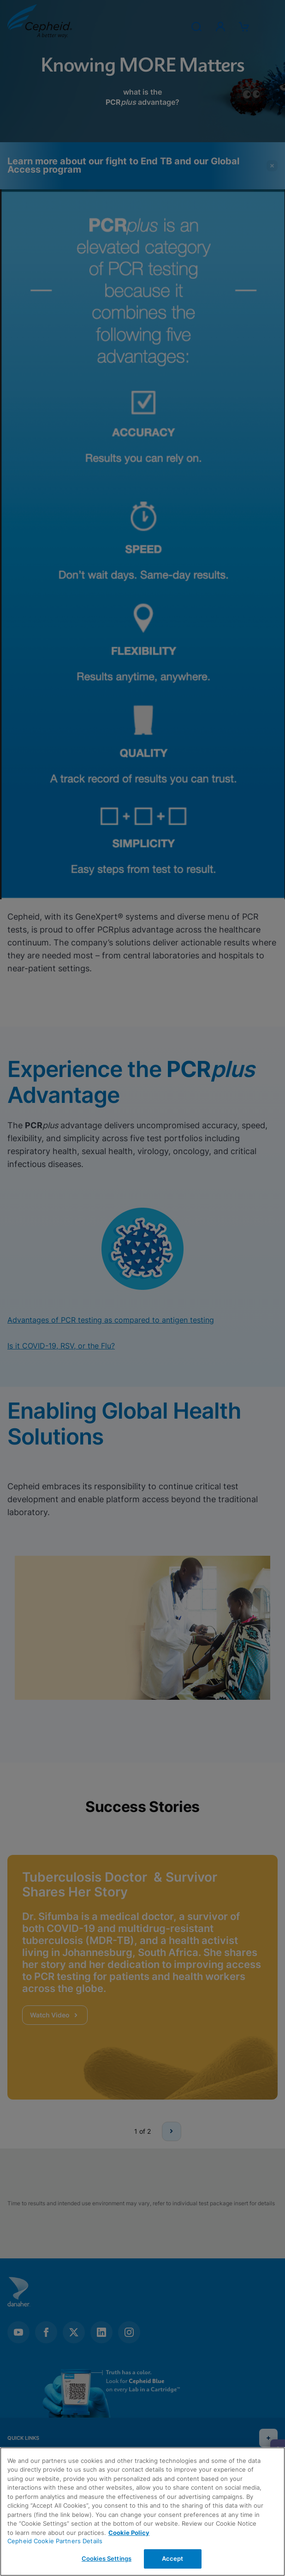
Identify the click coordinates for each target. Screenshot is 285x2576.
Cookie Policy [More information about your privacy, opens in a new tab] (128, 2532)
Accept (173, 2558)
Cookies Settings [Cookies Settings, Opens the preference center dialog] (106, 2558)
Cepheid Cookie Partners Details (54, 2541)
